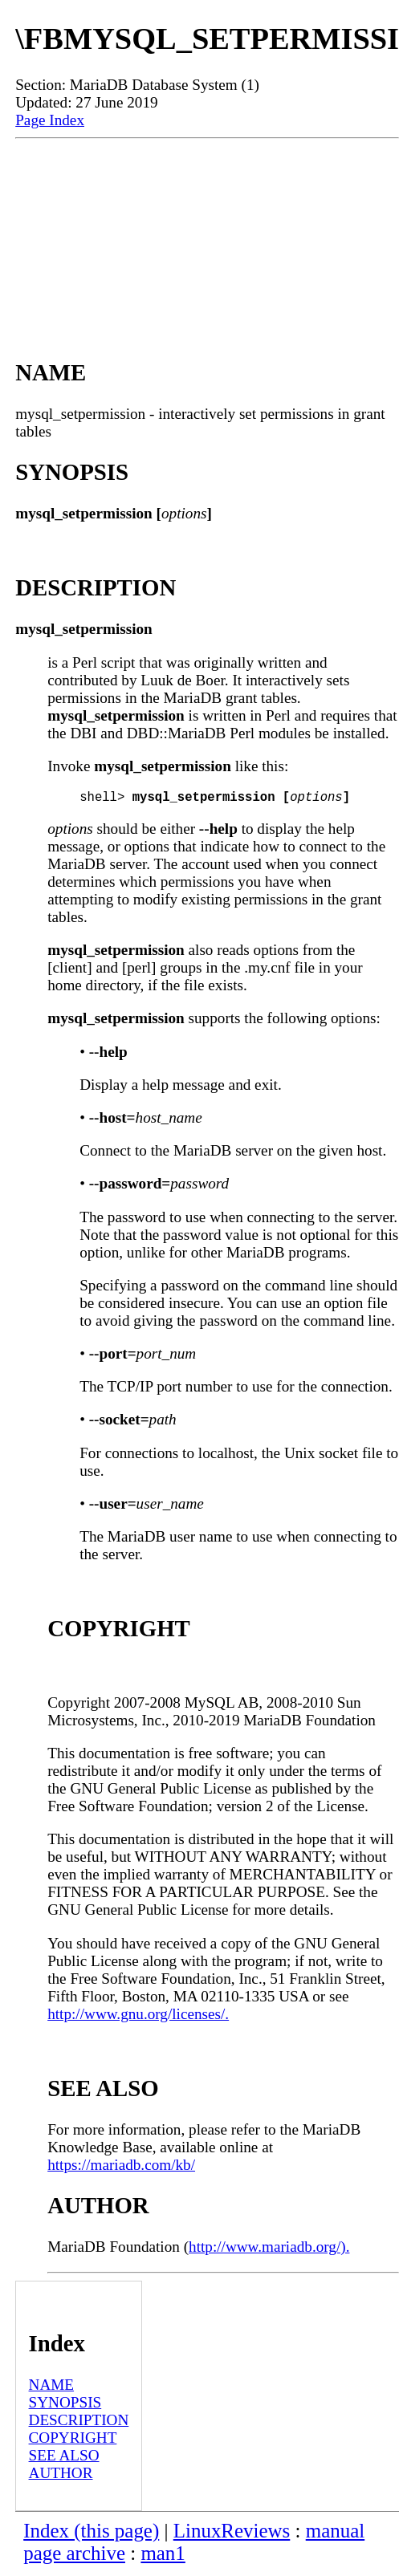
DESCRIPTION (79, 2423)
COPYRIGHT (73, 2440)
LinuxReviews (232, 2534)
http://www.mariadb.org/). (269, 2249)
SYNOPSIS (65, 2405)
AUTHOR (61, 2476)
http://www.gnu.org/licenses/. (138, 2017)
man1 (162, 2556)
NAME (52, 2387)
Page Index (49, 120)
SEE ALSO (64, 2458)
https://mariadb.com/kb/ (121, 2168)
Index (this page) (91, 2534)
